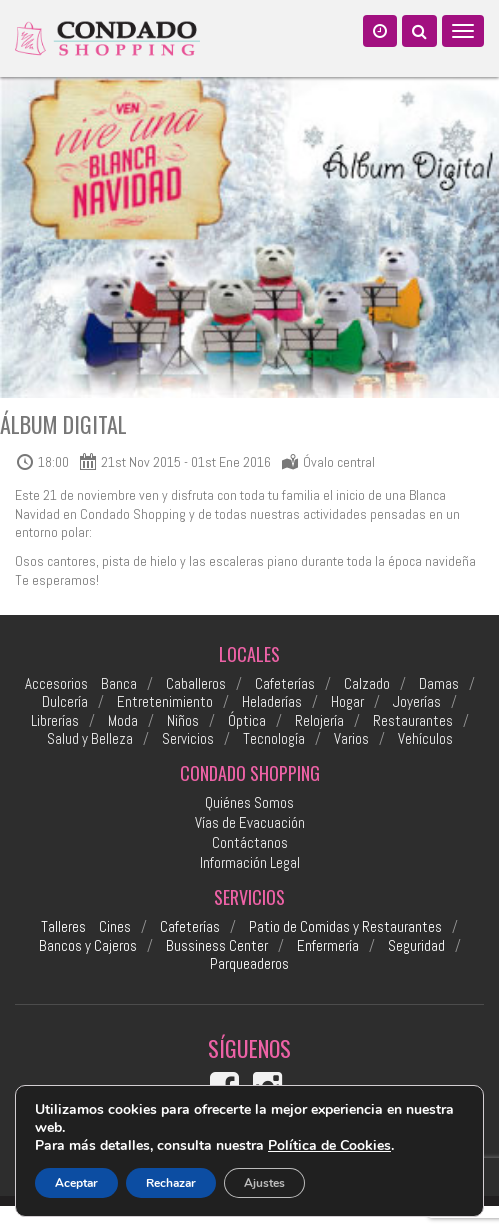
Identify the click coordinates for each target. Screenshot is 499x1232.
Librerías (55, 721)
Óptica (247, 721)
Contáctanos (250, 842)
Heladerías (272, 702)
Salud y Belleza (90, 739)
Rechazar (171, 1183)
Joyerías (417, 702)
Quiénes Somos (249, 802)
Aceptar (76, 1183)
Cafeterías (285, 684)
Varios (351, 739)
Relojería (319, 721)
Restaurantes (413, 721)
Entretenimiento (165, 702)
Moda (123, 721)
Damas (439, 684)
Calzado (367, 684)
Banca (119, 684)
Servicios (188, 739)
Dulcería (65, 702)
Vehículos (425, 739)
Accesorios (56, 684)
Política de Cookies (329, 1145)
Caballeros (196, 684)
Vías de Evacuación (250, 822)
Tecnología (274, 739)
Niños (183, 721)
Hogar (347, 702)
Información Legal (250, 862)
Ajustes (264, 1183)
